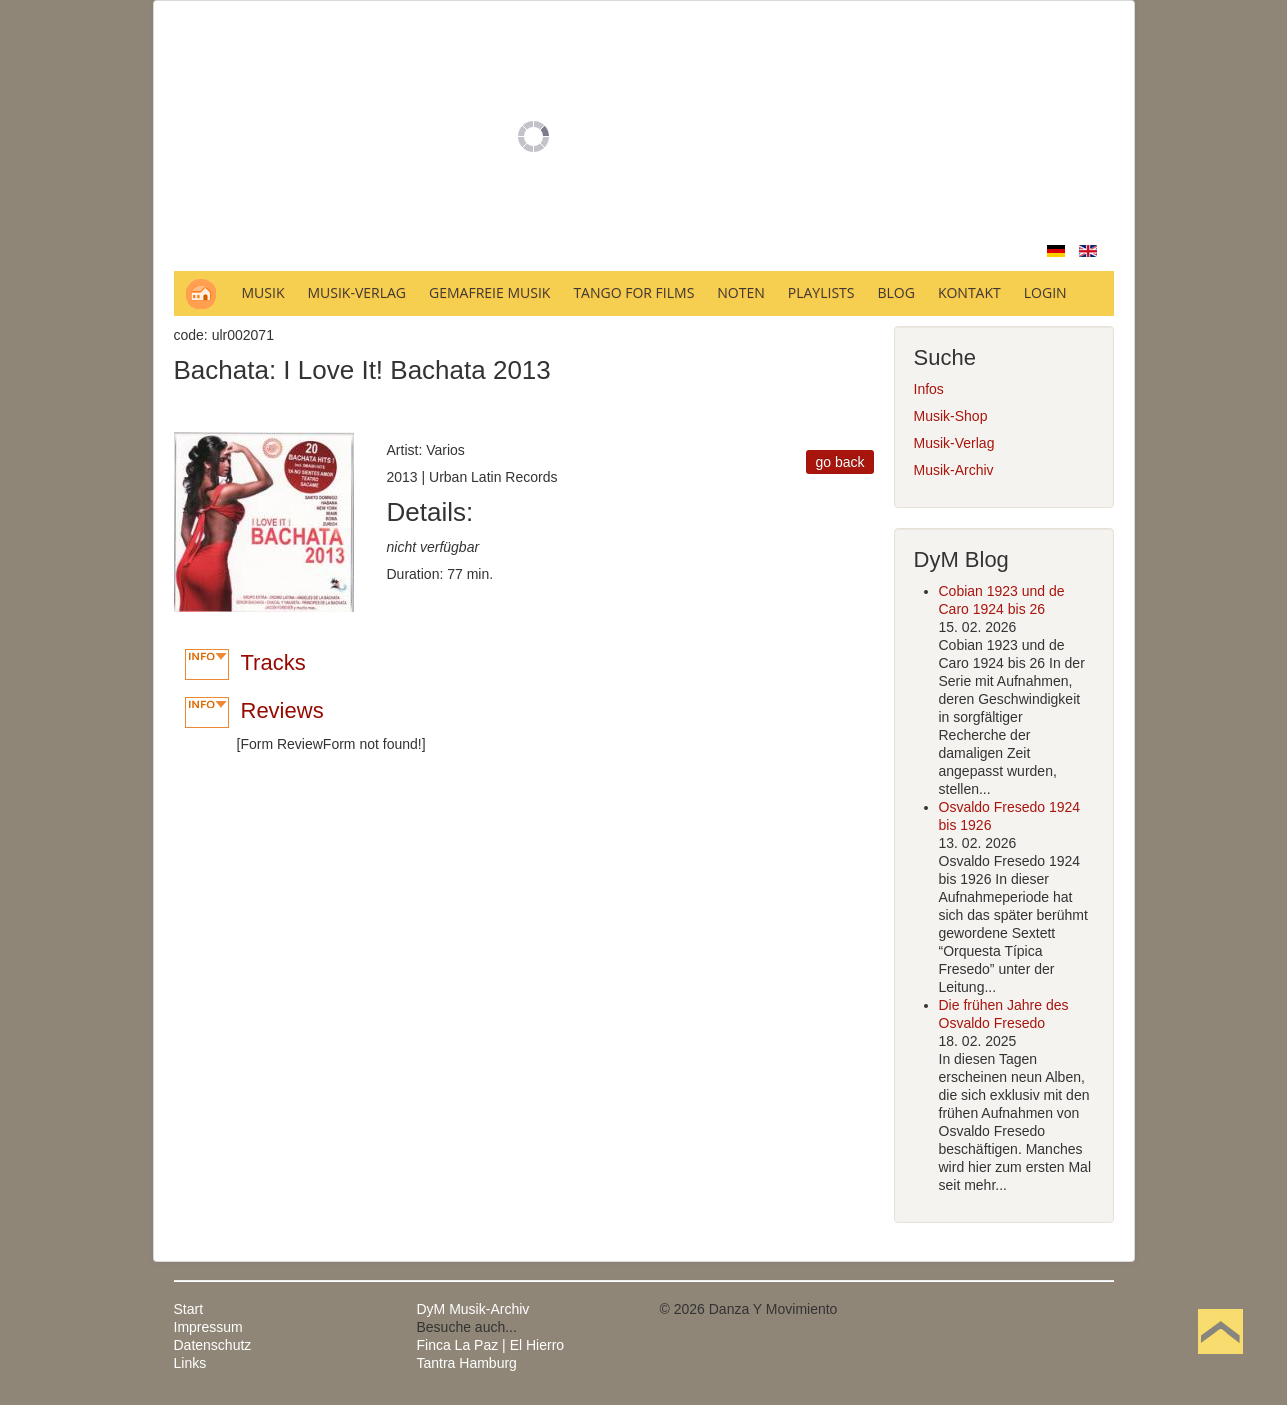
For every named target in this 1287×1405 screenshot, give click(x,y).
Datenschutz (213, 1345)
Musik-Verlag (954, 443)
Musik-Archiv (954, 470)
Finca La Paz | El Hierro (491, 1345)
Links (190, 1363)
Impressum (208, 1327)
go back (839, 462)
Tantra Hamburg (467, 1363)
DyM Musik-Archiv (473, 1309)
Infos (929, 389)
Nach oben (1220, 1363)
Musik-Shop (951, 416)
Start (189, 1309)
